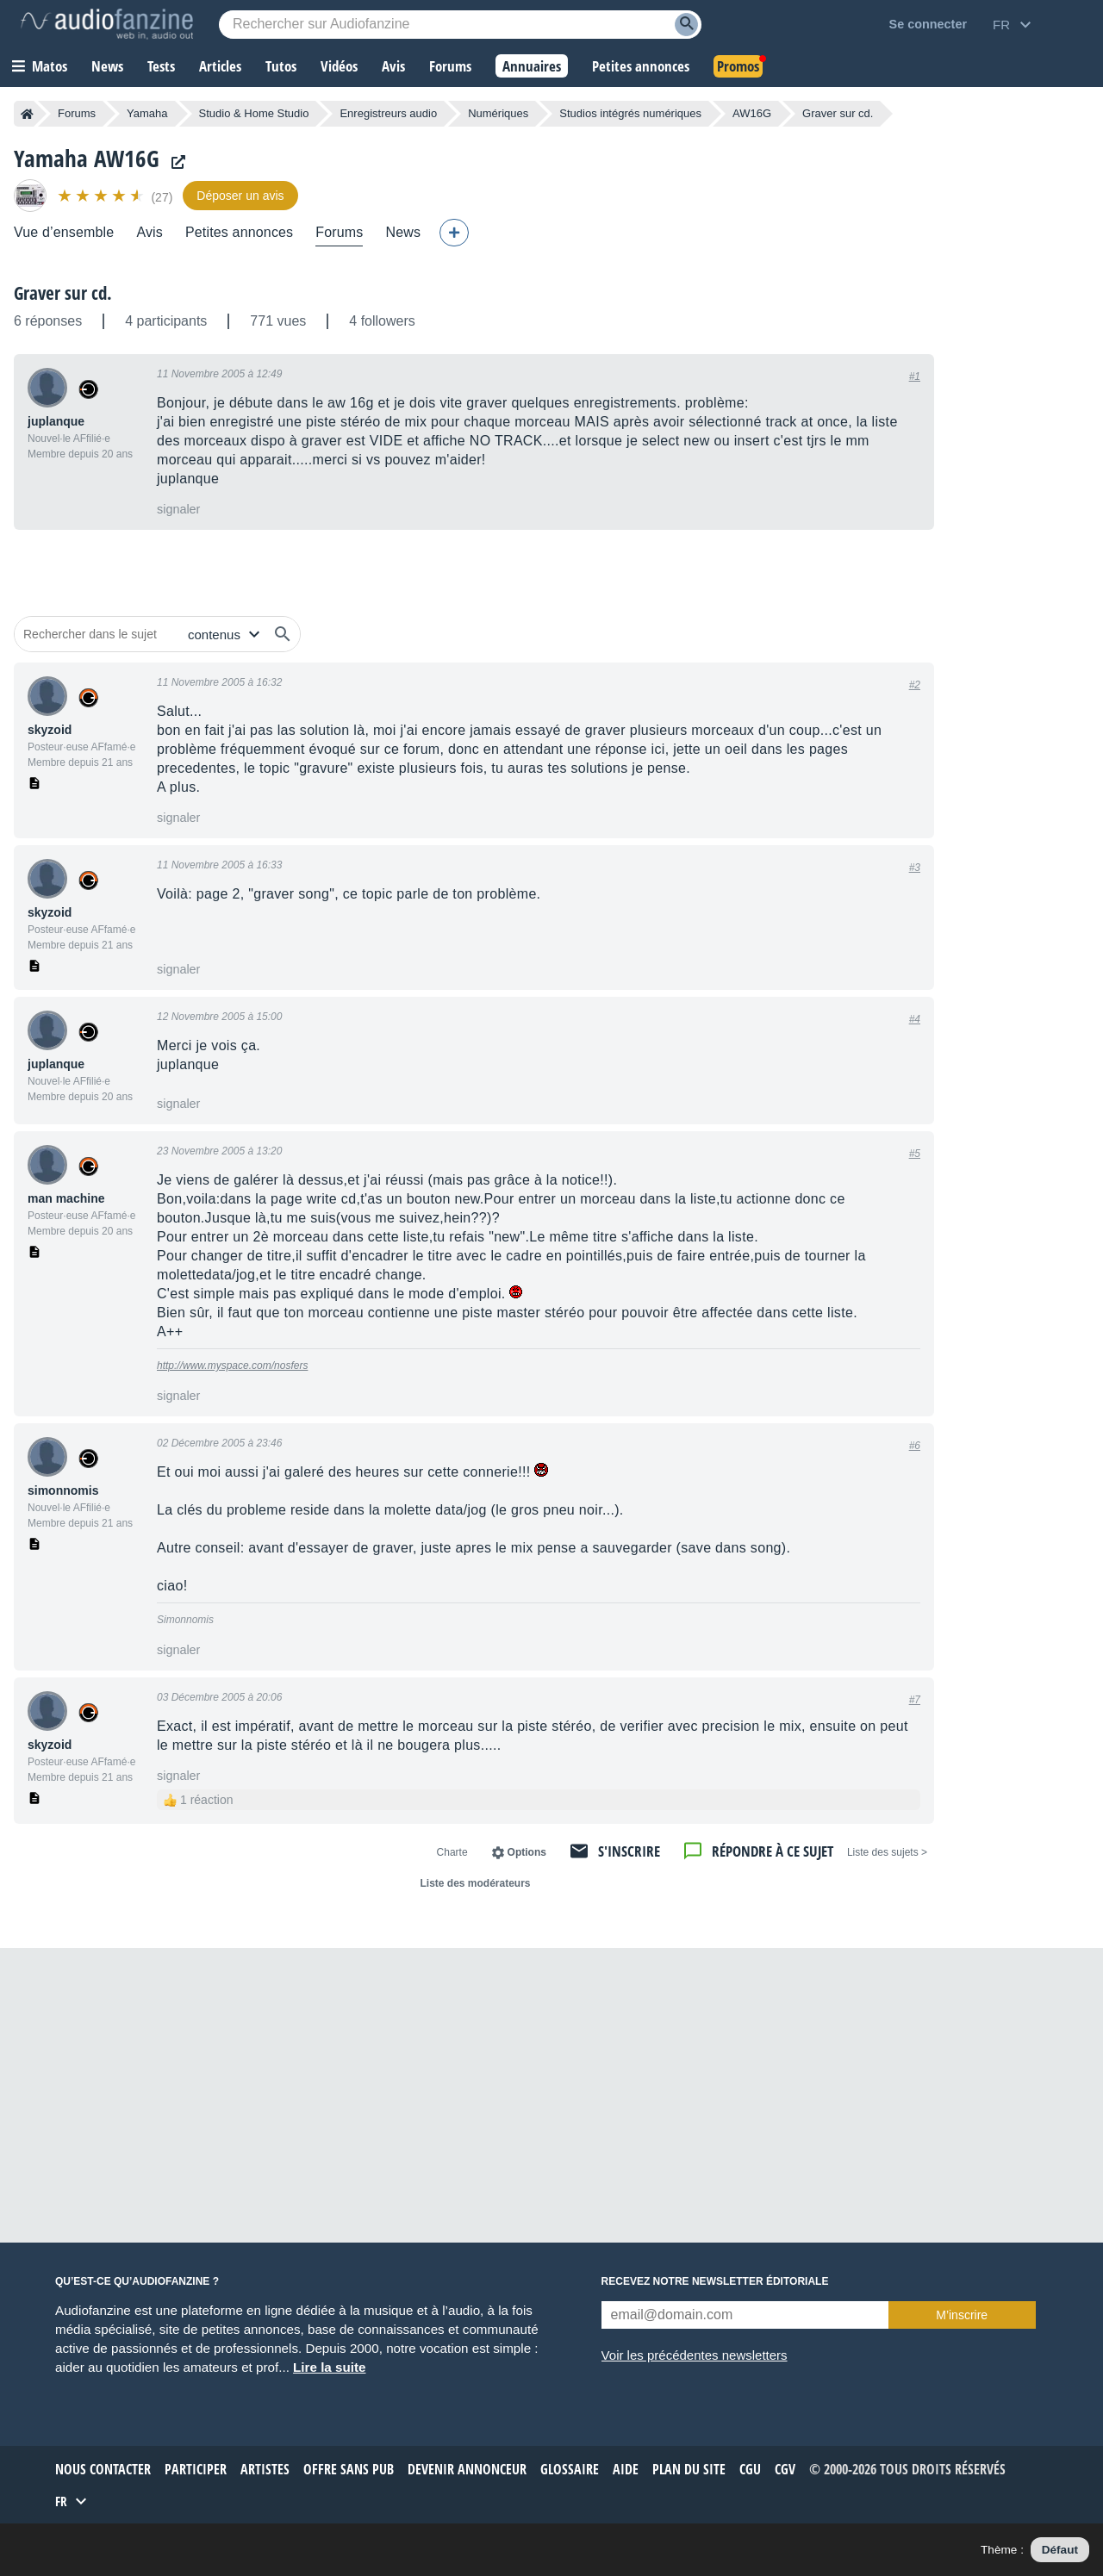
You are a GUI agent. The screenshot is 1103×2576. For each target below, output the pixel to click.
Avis (149, 232)
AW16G (751, 113)
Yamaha (147, 113)
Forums (77, 113)
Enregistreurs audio (388, 113)
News (403, 232)
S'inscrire (629, 1851)
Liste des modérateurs (475, 1883)
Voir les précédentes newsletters (694, 2355)
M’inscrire (962, 2315)
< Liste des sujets (887, 1852)
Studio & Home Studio (254, 113)
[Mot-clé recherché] (460, 24)
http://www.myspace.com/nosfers (232, 1366)
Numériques (498, 113)
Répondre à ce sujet (772, 1851)
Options (527, 1852)
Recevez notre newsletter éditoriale (715, 2281)
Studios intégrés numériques (630, 113)
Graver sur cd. (63, 293)
